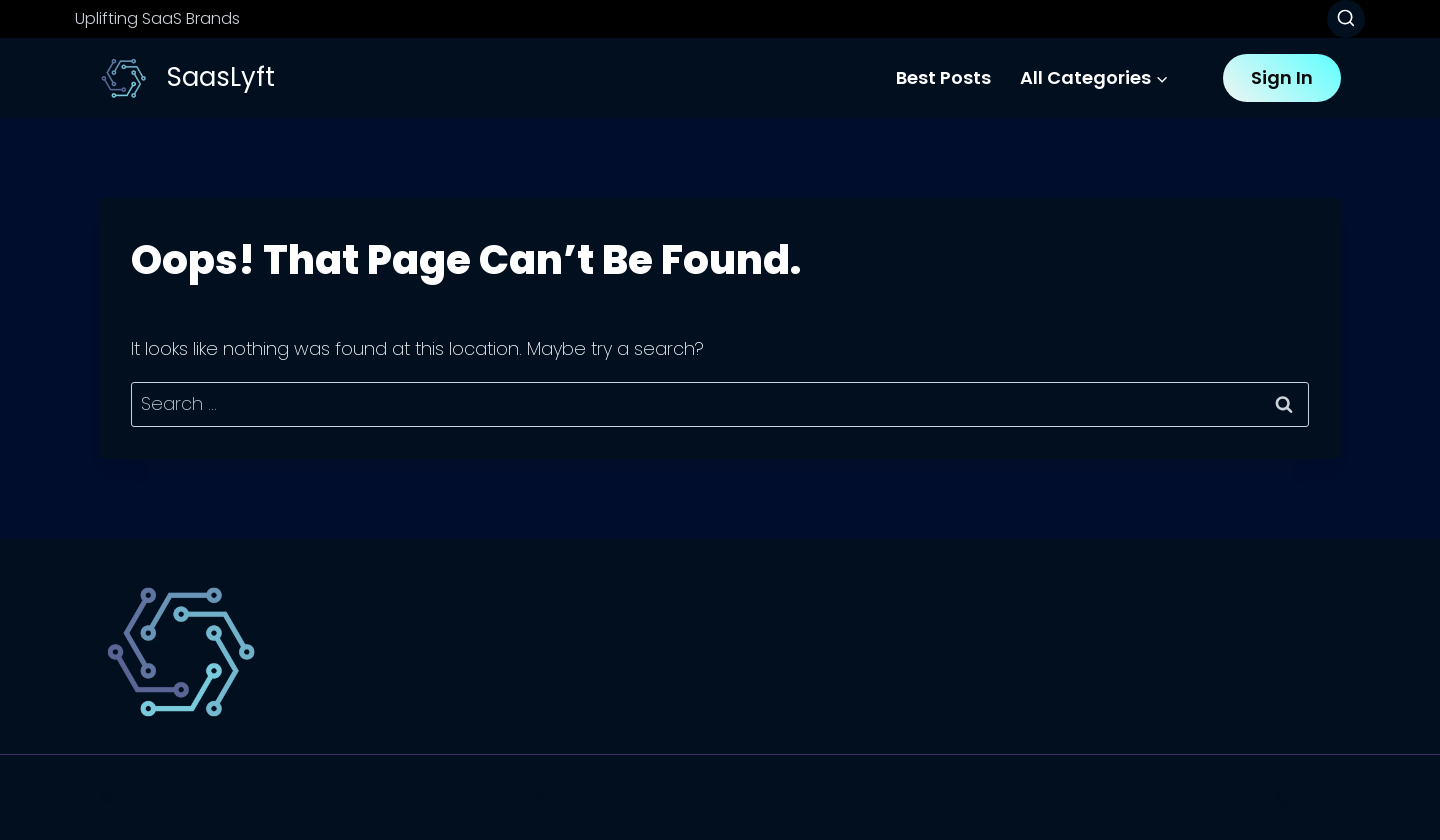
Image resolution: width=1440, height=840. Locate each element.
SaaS (936, 646)
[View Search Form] (1346, 19)
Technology (1044, 646)
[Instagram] (1323, 798)
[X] (1280, 798)
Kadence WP (501, 796)
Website (1165, 646)
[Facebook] (1237, 798)
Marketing (1279, 646)
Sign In (1282, 77)
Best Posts (943, 77)
